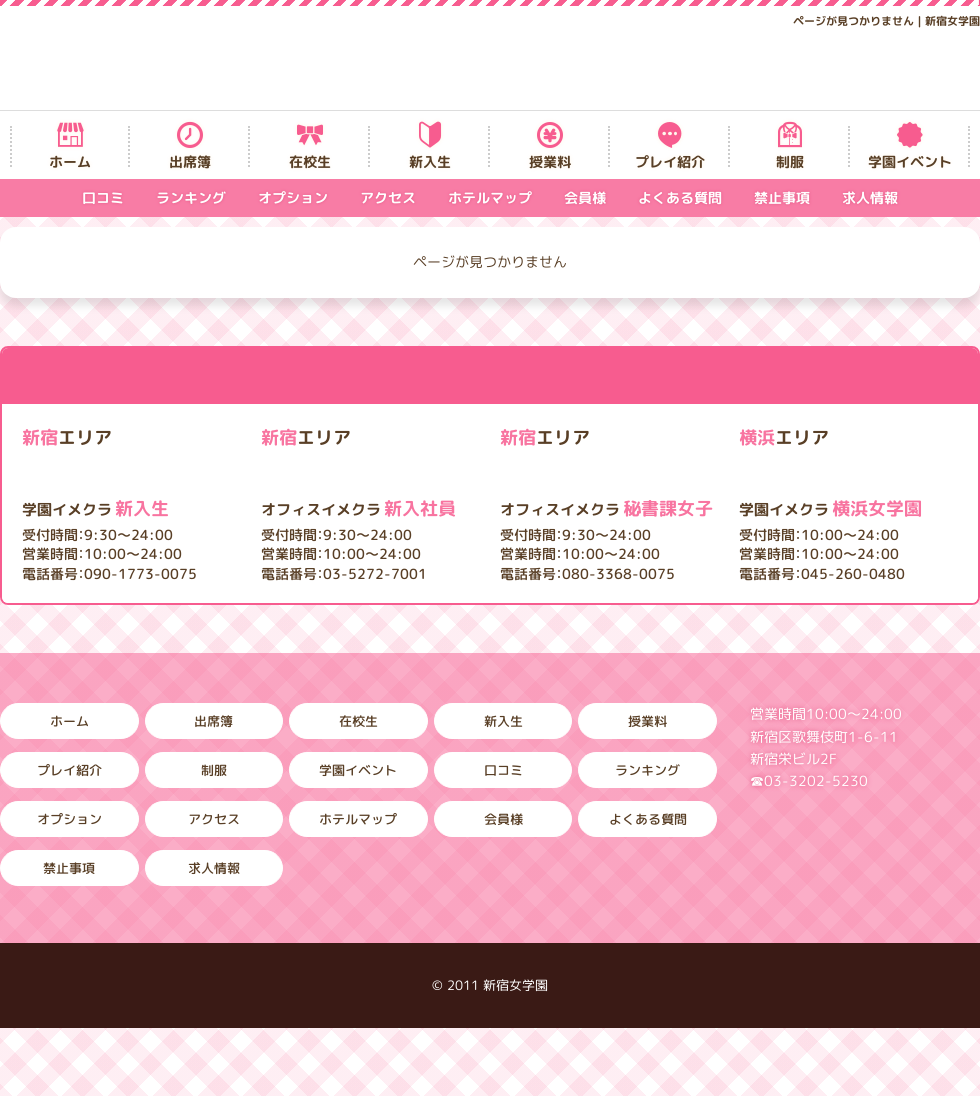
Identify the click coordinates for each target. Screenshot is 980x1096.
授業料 (550, 161)
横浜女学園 (830, 508)
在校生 (310, 161)
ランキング (191, 197)
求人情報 (870, 197)
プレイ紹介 (670, 161)
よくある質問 (680, 197)
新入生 (430, 161)
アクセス (388, 197)
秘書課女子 (606, 508)
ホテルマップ (490, 197)
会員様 (585, 197)
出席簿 (190, 161)
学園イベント (910, 161)
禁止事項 (782, 197)
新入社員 (358, 508)
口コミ (103, 197)
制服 (790, 161)
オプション (293, 197)
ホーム (70, 161)
